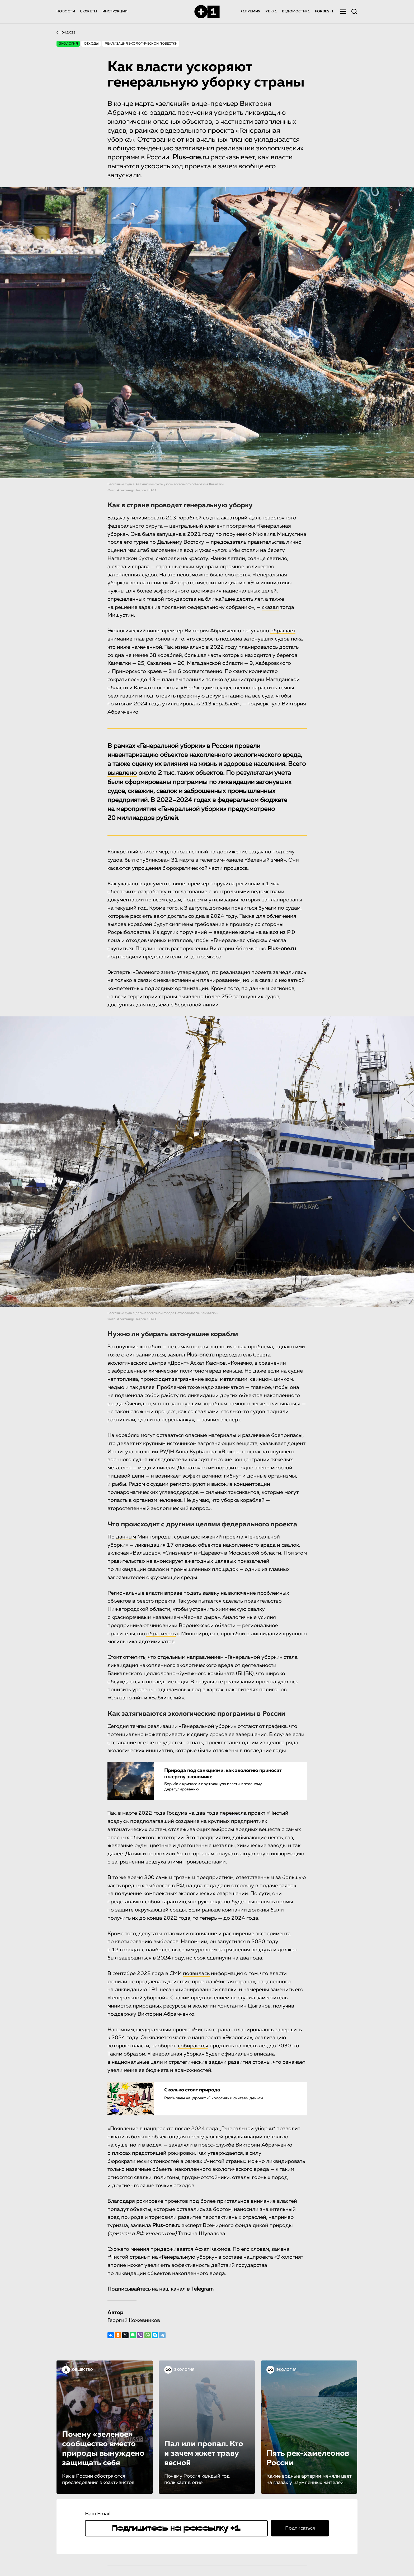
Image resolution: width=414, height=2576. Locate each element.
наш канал (172, 2288)
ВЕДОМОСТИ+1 (296, 11)
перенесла (233, 1813)
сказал (270, 607)
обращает (282, 630)
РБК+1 (271, 11)
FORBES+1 (324, 11)
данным (126, 1536)
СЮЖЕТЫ (88, 11)
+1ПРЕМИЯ (250, 11)
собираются (193, 2045)
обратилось (161, 1633)
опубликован (153, 860)
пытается (210, 1601)
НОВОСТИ (66, 11)
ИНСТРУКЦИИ (115, 11)
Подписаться (300, 2528)
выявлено (122, 773)
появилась (196, 1973)
